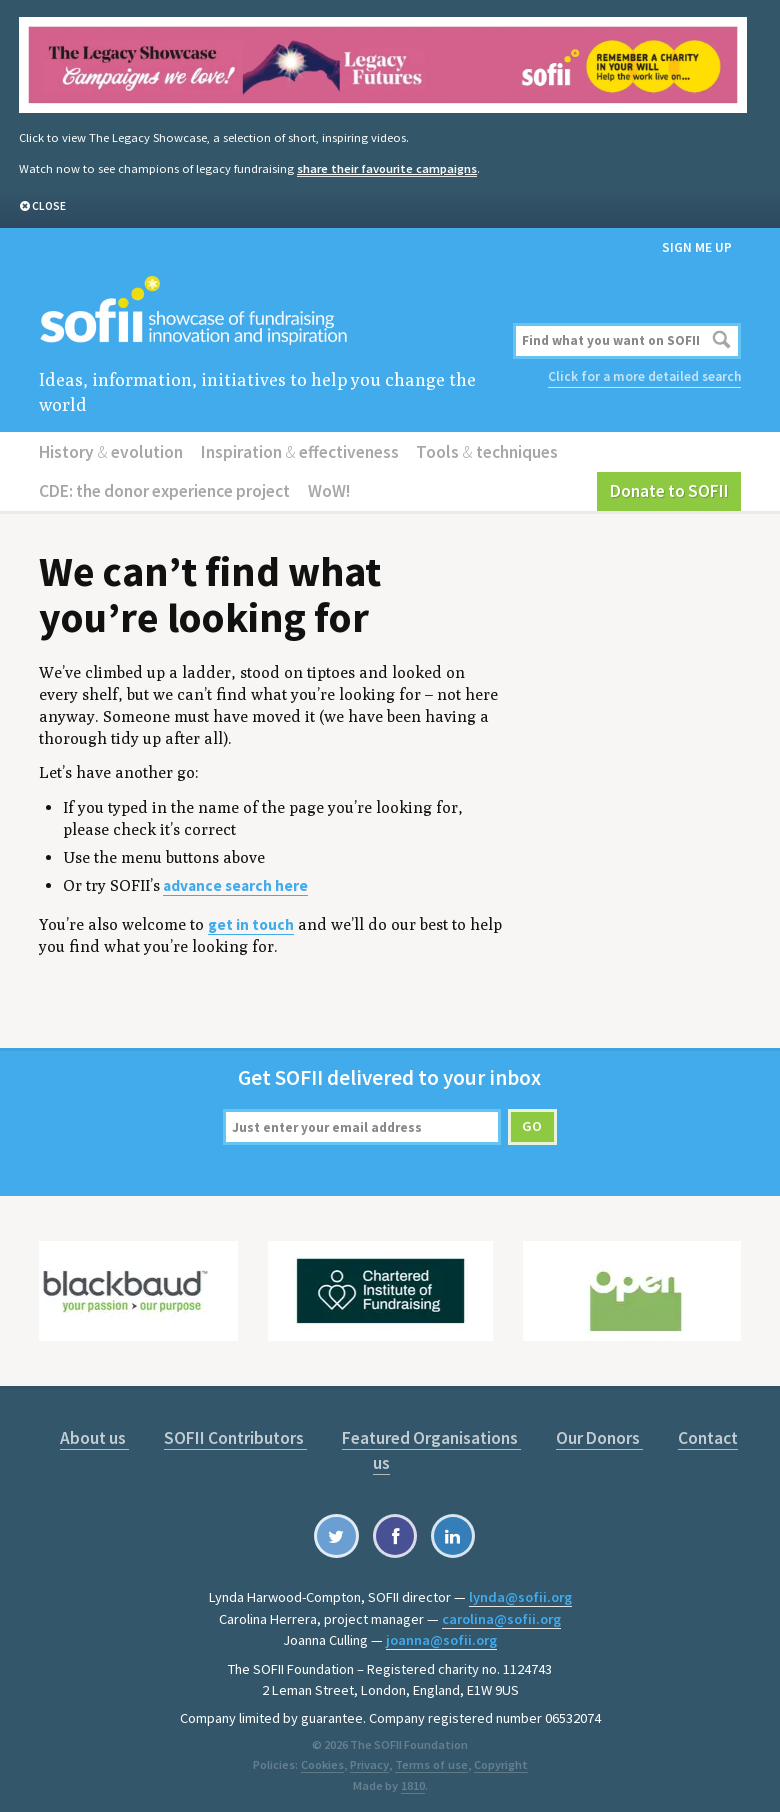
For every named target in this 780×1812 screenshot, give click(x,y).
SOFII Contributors (236, 1434)
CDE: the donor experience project (164, 488)
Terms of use (430, 1757)
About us (96, 1434)
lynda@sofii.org (520, 1591)
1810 (413, 1778)
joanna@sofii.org (441, 1634)
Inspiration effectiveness (296, 449)
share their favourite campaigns (385, 167)
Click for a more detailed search (645, 375)
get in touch (251, 920)
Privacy (370, 1757)
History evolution (110, 449)
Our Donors (598, 1434)
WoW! (327, 488)
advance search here (235, 882)
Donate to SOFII (671, 488)
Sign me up (697, 246)
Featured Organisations (430, 1434)
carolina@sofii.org (501, 1613)
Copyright (499, 1757)
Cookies (323, 1757)
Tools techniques (481, 449)
